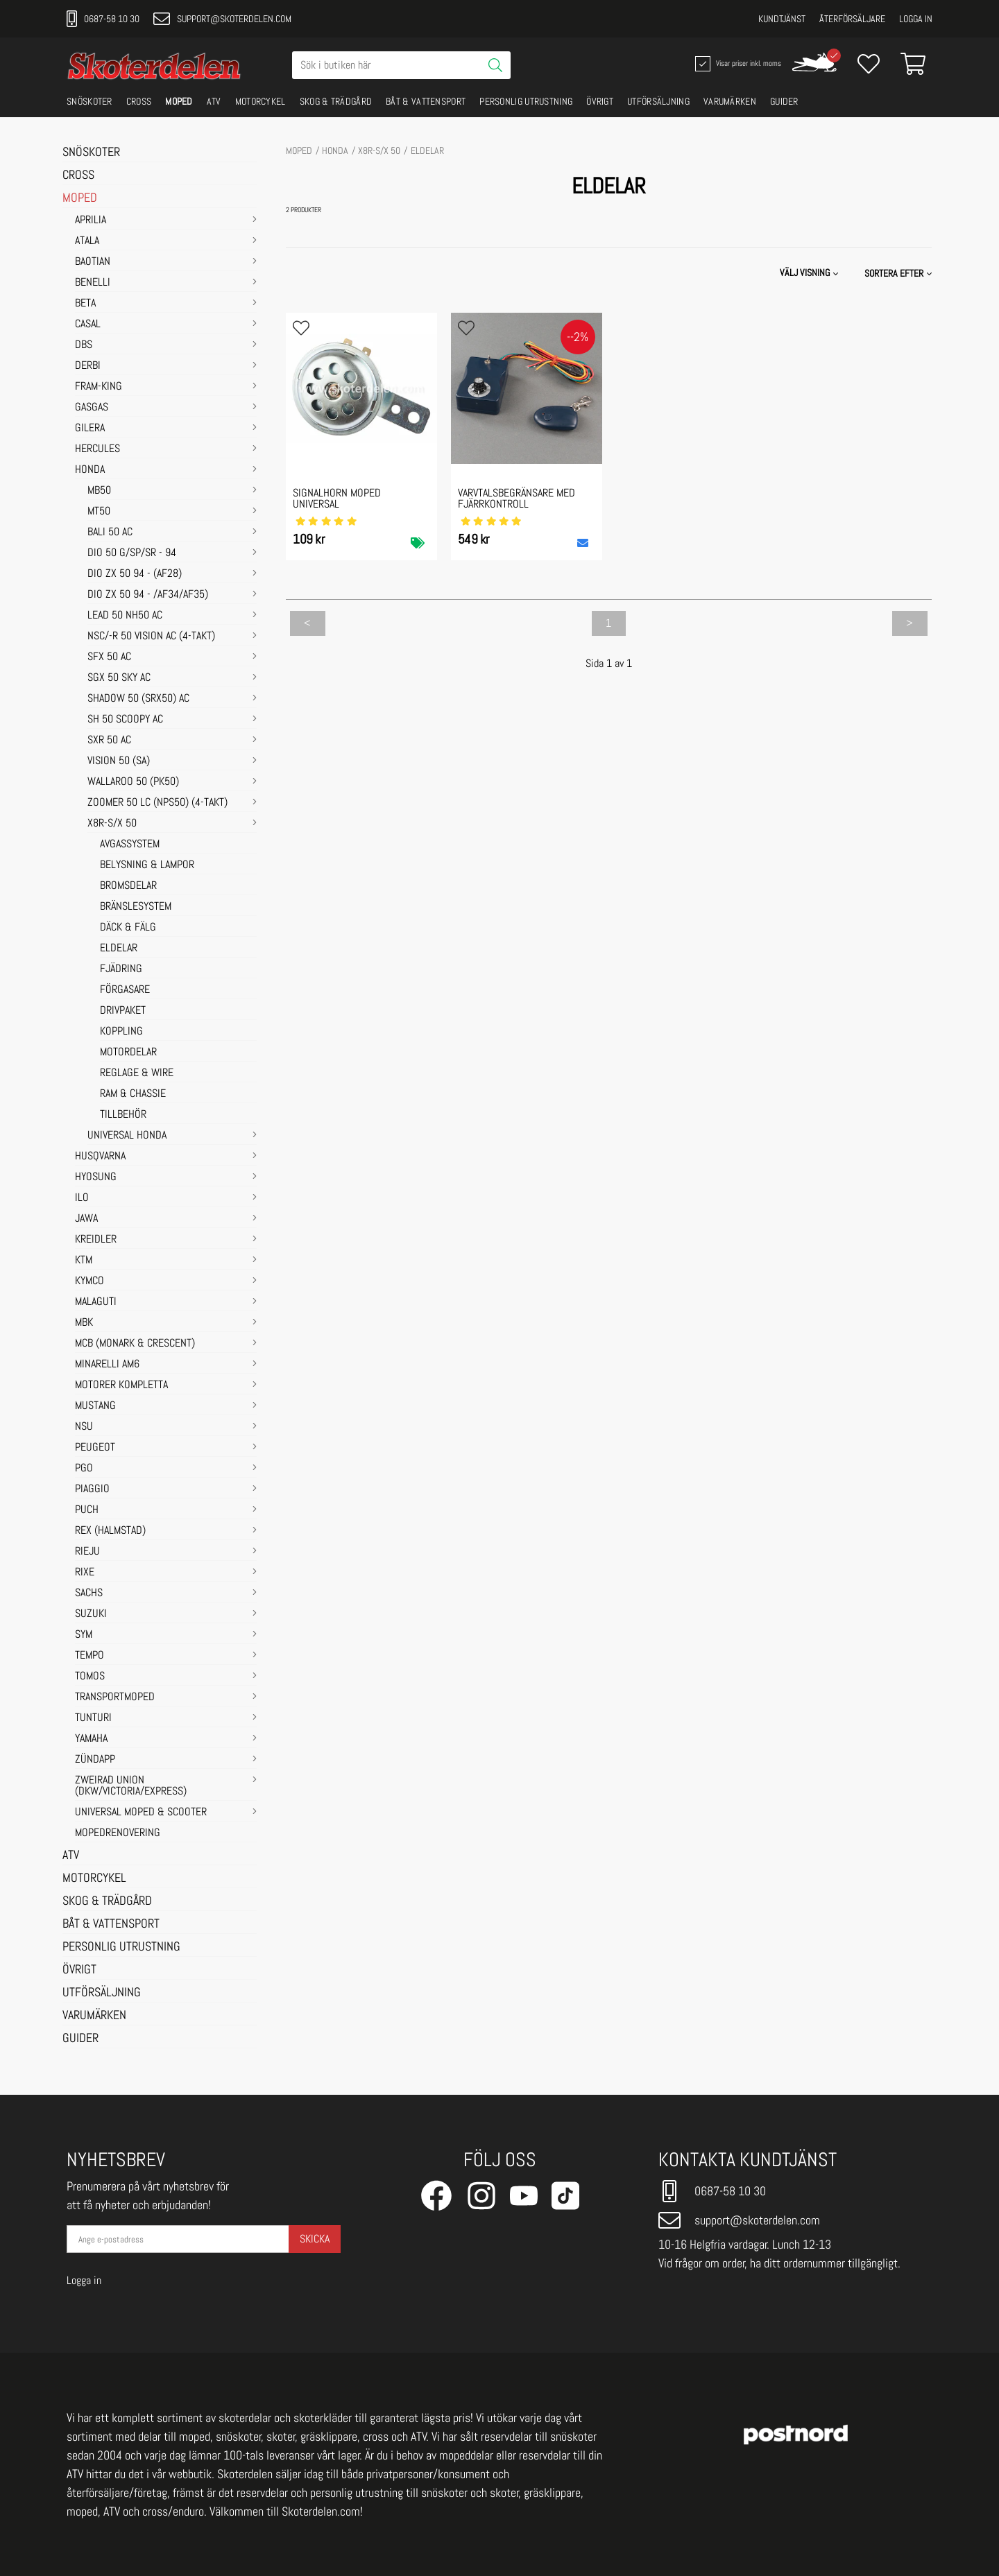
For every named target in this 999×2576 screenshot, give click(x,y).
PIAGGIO (92, 1489)
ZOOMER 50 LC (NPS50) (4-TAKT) (157, 803)
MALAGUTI (96, 1302)
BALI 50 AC (110, 532)
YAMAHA (91, 1739)
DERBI (88, 366)
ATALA (87, 241)
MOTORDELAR (128, 1052)
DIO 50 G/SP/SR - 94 (131, 553)
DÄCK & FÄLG (128, 928)
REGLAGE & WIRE (136, 1073)
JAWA (86, 1219)
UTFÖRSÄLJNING (658, 101)
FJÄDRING (121, 969)
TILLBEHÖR (123, 1115)
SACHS (89, 1593)
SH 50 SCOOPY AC (125, 720)
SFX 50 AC (109, 657)
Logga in (915, 18)
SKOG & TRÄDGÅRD (336, 101)
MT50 (98, 511)
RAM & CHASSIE (133, 1094)
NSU (84, 1427)
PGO (84, 1468)
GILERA (90, 428)
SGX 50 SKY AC (119, 678)
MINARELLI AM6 (107, 1364)
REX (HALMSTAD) (110, 1531)
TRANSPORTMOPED (115, 1697)
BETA (85, 303)
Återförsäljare (852, 18)
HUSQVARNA (100, 1156)
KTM (83, 1260)
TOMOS (90, 1676)
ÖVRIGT (599, 101)
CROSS (139, 101)
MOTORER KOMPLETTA (121, 1385)
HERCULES (97, 449)
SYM (83, 1635)
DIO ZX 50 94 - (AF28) (134, 574)
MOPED (179, 101)
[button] (899, 273)
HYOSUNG (96, 1177)
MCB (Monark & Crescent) (135, 1344)
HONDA (90, 470)
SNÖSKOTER (89, 101)
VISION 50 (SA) (118, 761)
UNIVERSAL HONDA (126, 1136)
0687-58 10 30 (103, 19)
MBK (84, 1323)
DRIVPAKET (123, 1011)
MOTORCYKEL (260, 101)
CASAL (88, 324)
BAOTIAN (92, 262)
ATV (214, 101)
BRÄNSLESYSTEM (135, 907)
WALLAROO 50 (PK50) (133, 782)
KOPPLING (121, 1032)
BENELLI (92, 283)
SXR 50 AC (109, 740)
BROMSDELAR (128, 886)
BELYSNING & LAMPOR (147, 865)
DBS (83, 345)
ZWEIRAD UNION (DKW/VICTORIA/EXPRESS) (131, 1786)
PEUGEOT (95, 1448)
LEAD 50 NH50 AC (124, 616)
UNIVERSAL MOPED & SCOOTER (141, 1812)
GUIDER (784, 101)
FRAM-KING (98, 387)
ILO (82, 1198)
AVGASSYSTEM (130, 844)
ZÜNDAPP (95, 1760)
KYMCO (89, 1281)
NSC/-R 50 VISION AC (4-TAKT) (151, 636)
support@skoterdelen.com (222, 19)
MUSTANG (95, 1406)
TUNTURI (93, 1718)
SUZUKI (91, 1614)
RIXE (84, 1572)
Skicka (315, 2238)
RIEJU (87, 1552)
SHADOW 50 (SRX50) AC (138, 699)
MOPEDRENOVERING (117, 1833)
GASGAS (91, 407)
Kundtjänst (781, 18)
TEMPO (89, 1656)
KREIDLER (96, 1240)
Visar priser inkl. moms (736, 63)
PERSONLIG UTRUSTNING (525, 101)
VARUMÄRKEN (729, 101)
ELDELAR (118, 948)
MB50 (99, 491)
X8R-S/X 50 (112, 824)
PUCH (87, 1510)
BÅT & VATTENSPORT (426, 101)
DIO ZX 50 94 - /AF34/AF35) (147, 595)
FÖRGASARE (125, 990)
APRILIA (90, 220)
